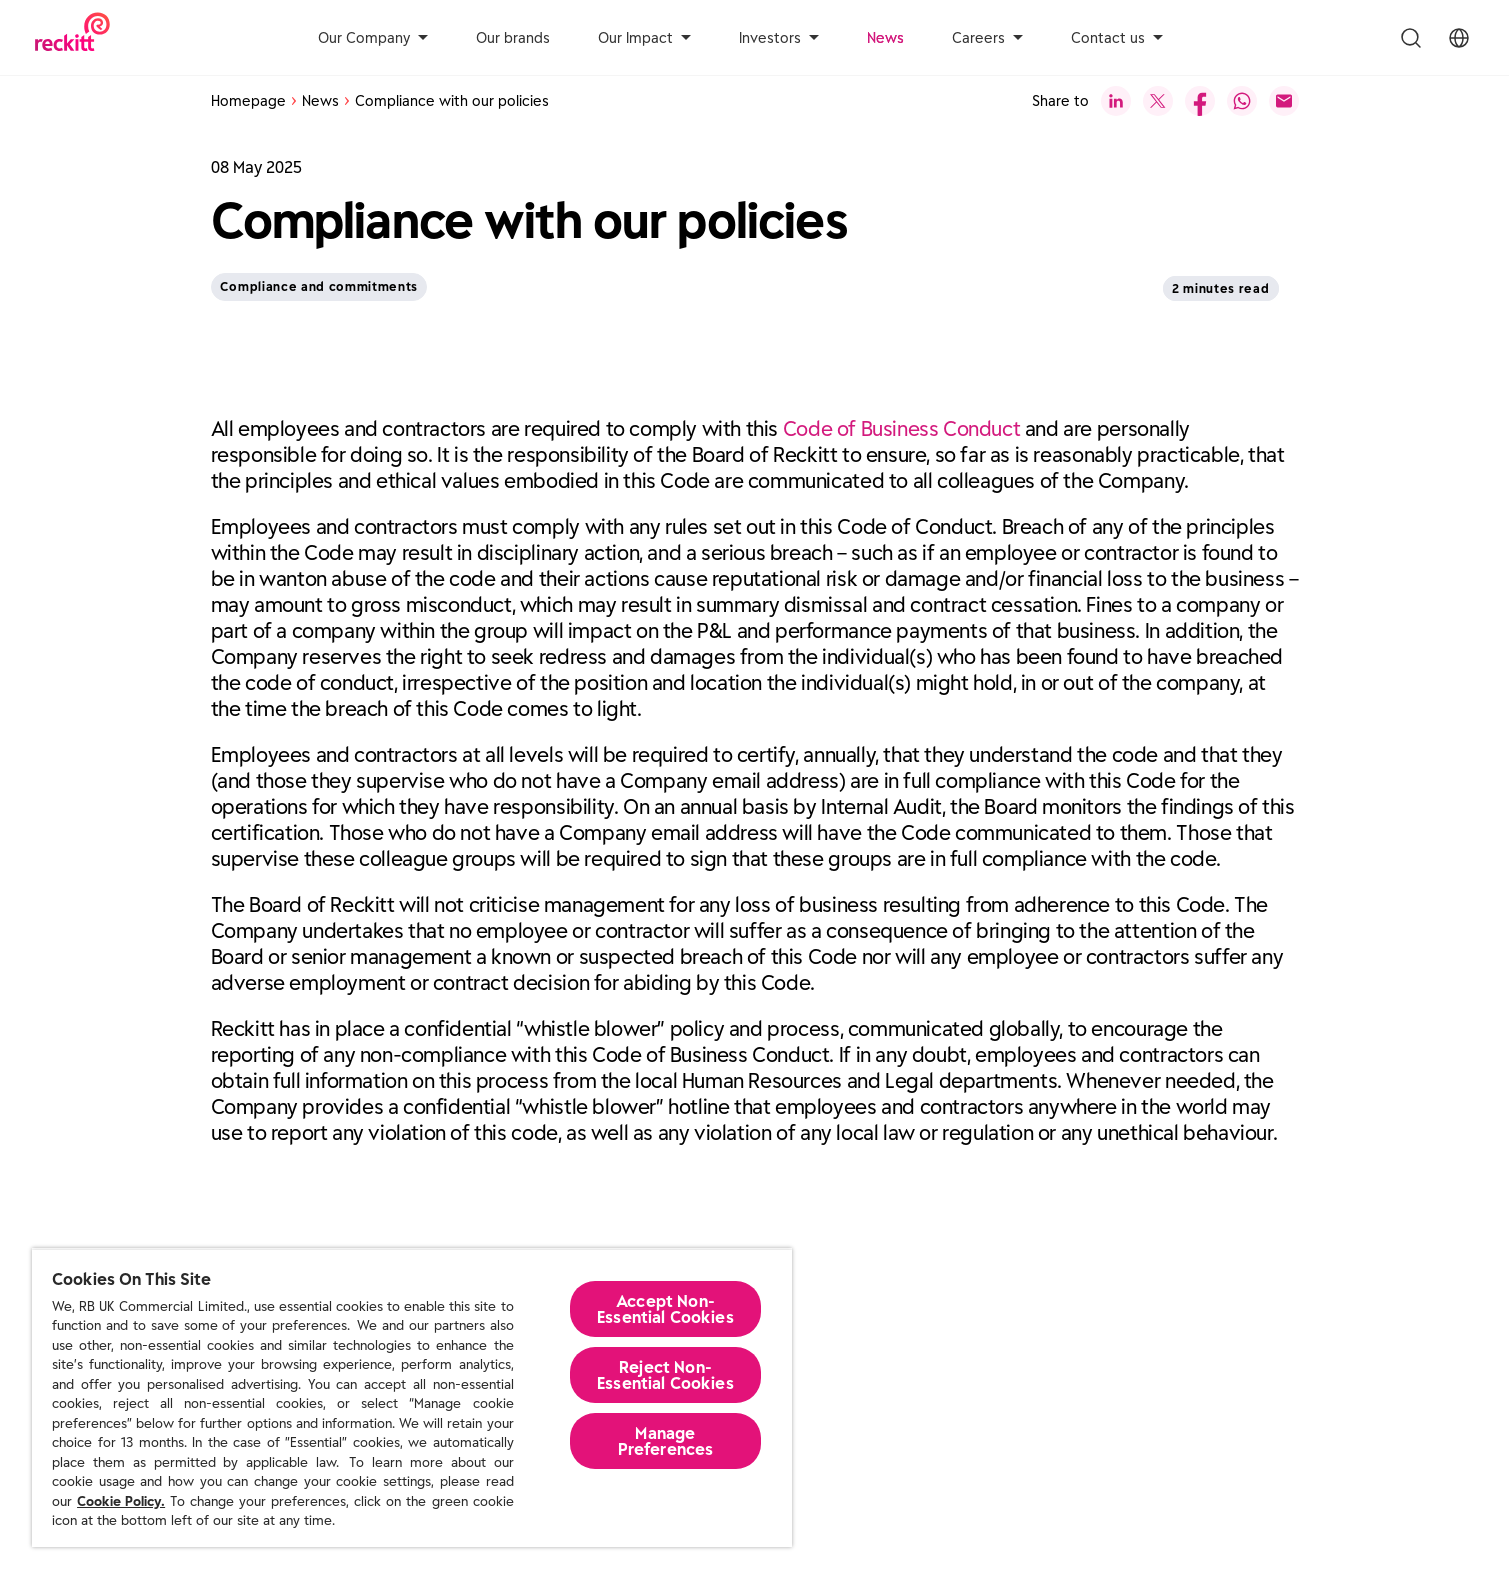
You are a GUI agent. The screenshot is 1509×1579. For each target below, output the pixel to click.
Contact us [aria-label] (1117, 38)
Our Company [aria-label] (373, 38)
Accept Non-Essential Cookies (665, 1309)
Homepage (248, 101)
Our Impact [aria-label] (644, 38)
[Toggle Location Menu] (1459, 38)
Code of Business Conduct (902, 428)
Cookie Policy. (121, 1501)
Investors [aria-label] (779, 38)
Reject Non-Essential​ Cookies (665, 1375)
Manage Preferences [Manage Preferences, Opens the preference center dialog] (666, 1441)
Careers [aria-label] (987, 38)
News (885, 38)
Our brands (513, 38)
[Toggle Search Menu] (1411, 38)
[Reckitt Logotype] (72, 37)
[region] (412, 1397)
